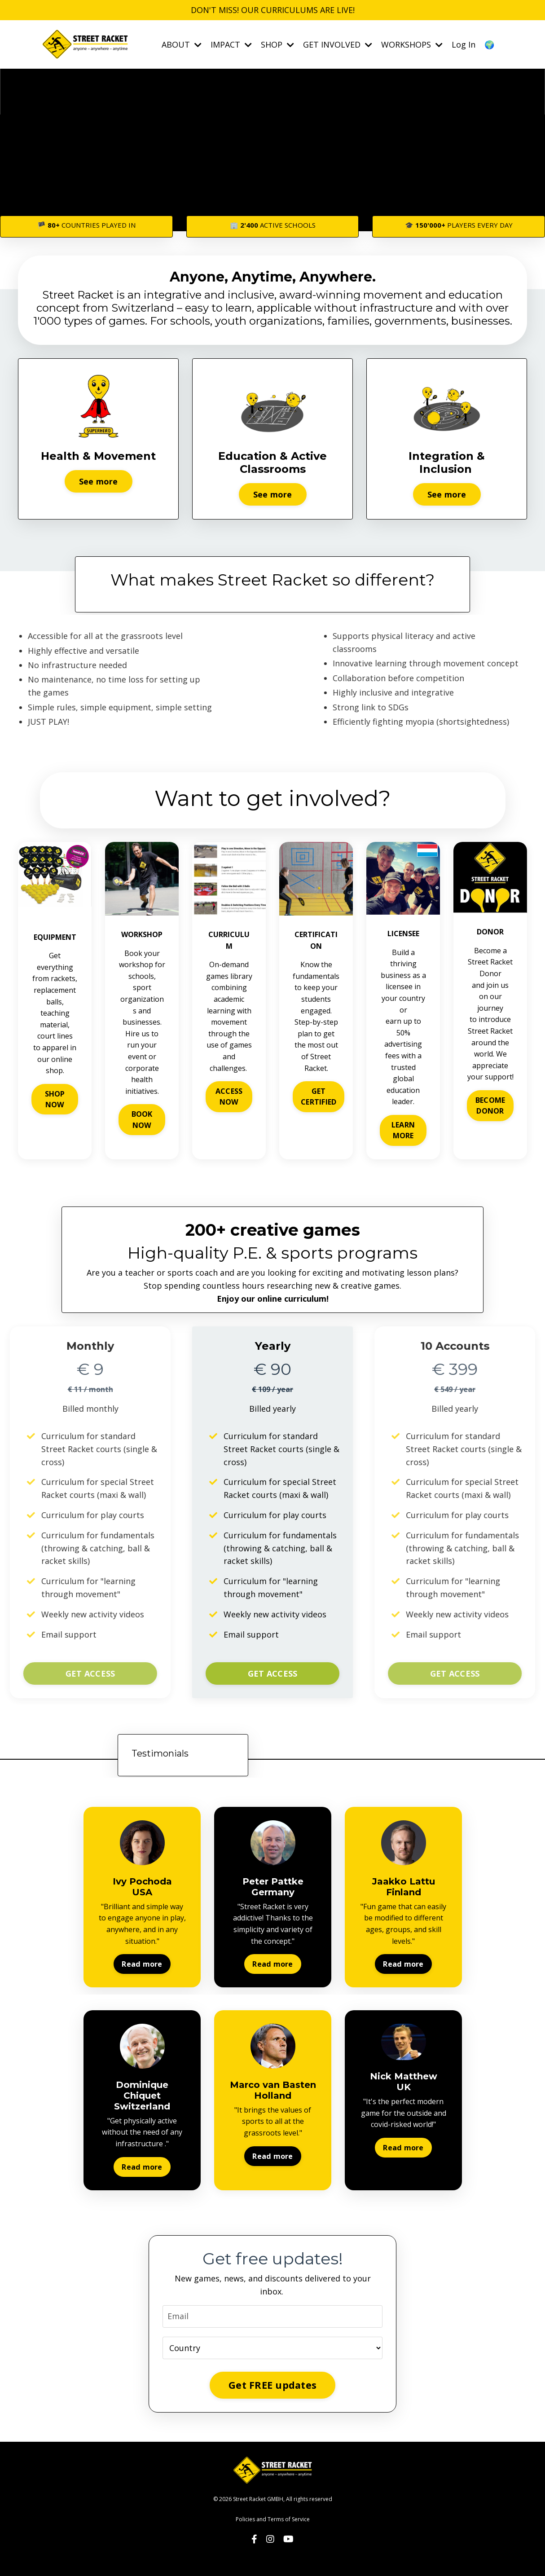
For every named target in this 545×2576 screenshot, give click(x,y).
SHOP (277, 44)
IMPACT (231, 44)
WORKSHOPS (412, 44)
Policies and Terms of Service (273, 2519)
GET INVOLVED (337, 44)
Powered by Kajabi (273, 2553)
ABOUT (182, 44)
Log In (463, 44)
